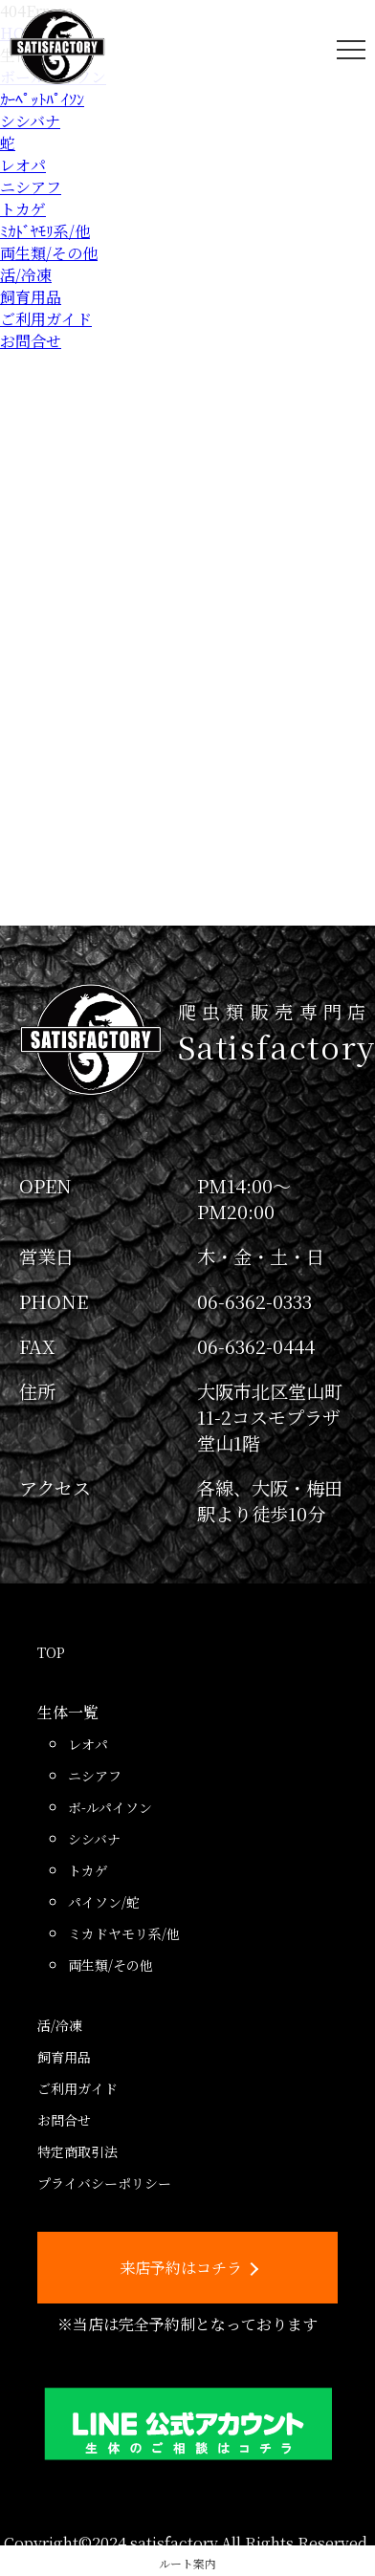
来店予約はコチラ (189, 2268)
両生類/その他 (49, 253)
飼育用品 (30, 297)
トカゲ (23, 209)
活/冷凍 (26, 275)
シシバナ (30, 121)
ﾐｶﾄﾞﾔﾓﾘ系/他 (45, 231)
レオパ (23, 165)
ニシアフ (30, 187)
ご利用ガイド (46, 319)
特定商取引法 (77, 2151)
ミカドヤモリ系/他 (124, 1933)
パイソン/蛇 (104, 1901)
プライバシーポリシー (104, 2183)
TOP (51, 1652)
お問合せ (30, 341)
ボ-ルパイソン (110, 1807)
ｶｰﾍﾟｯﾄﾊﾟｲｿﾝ (42, 99)
